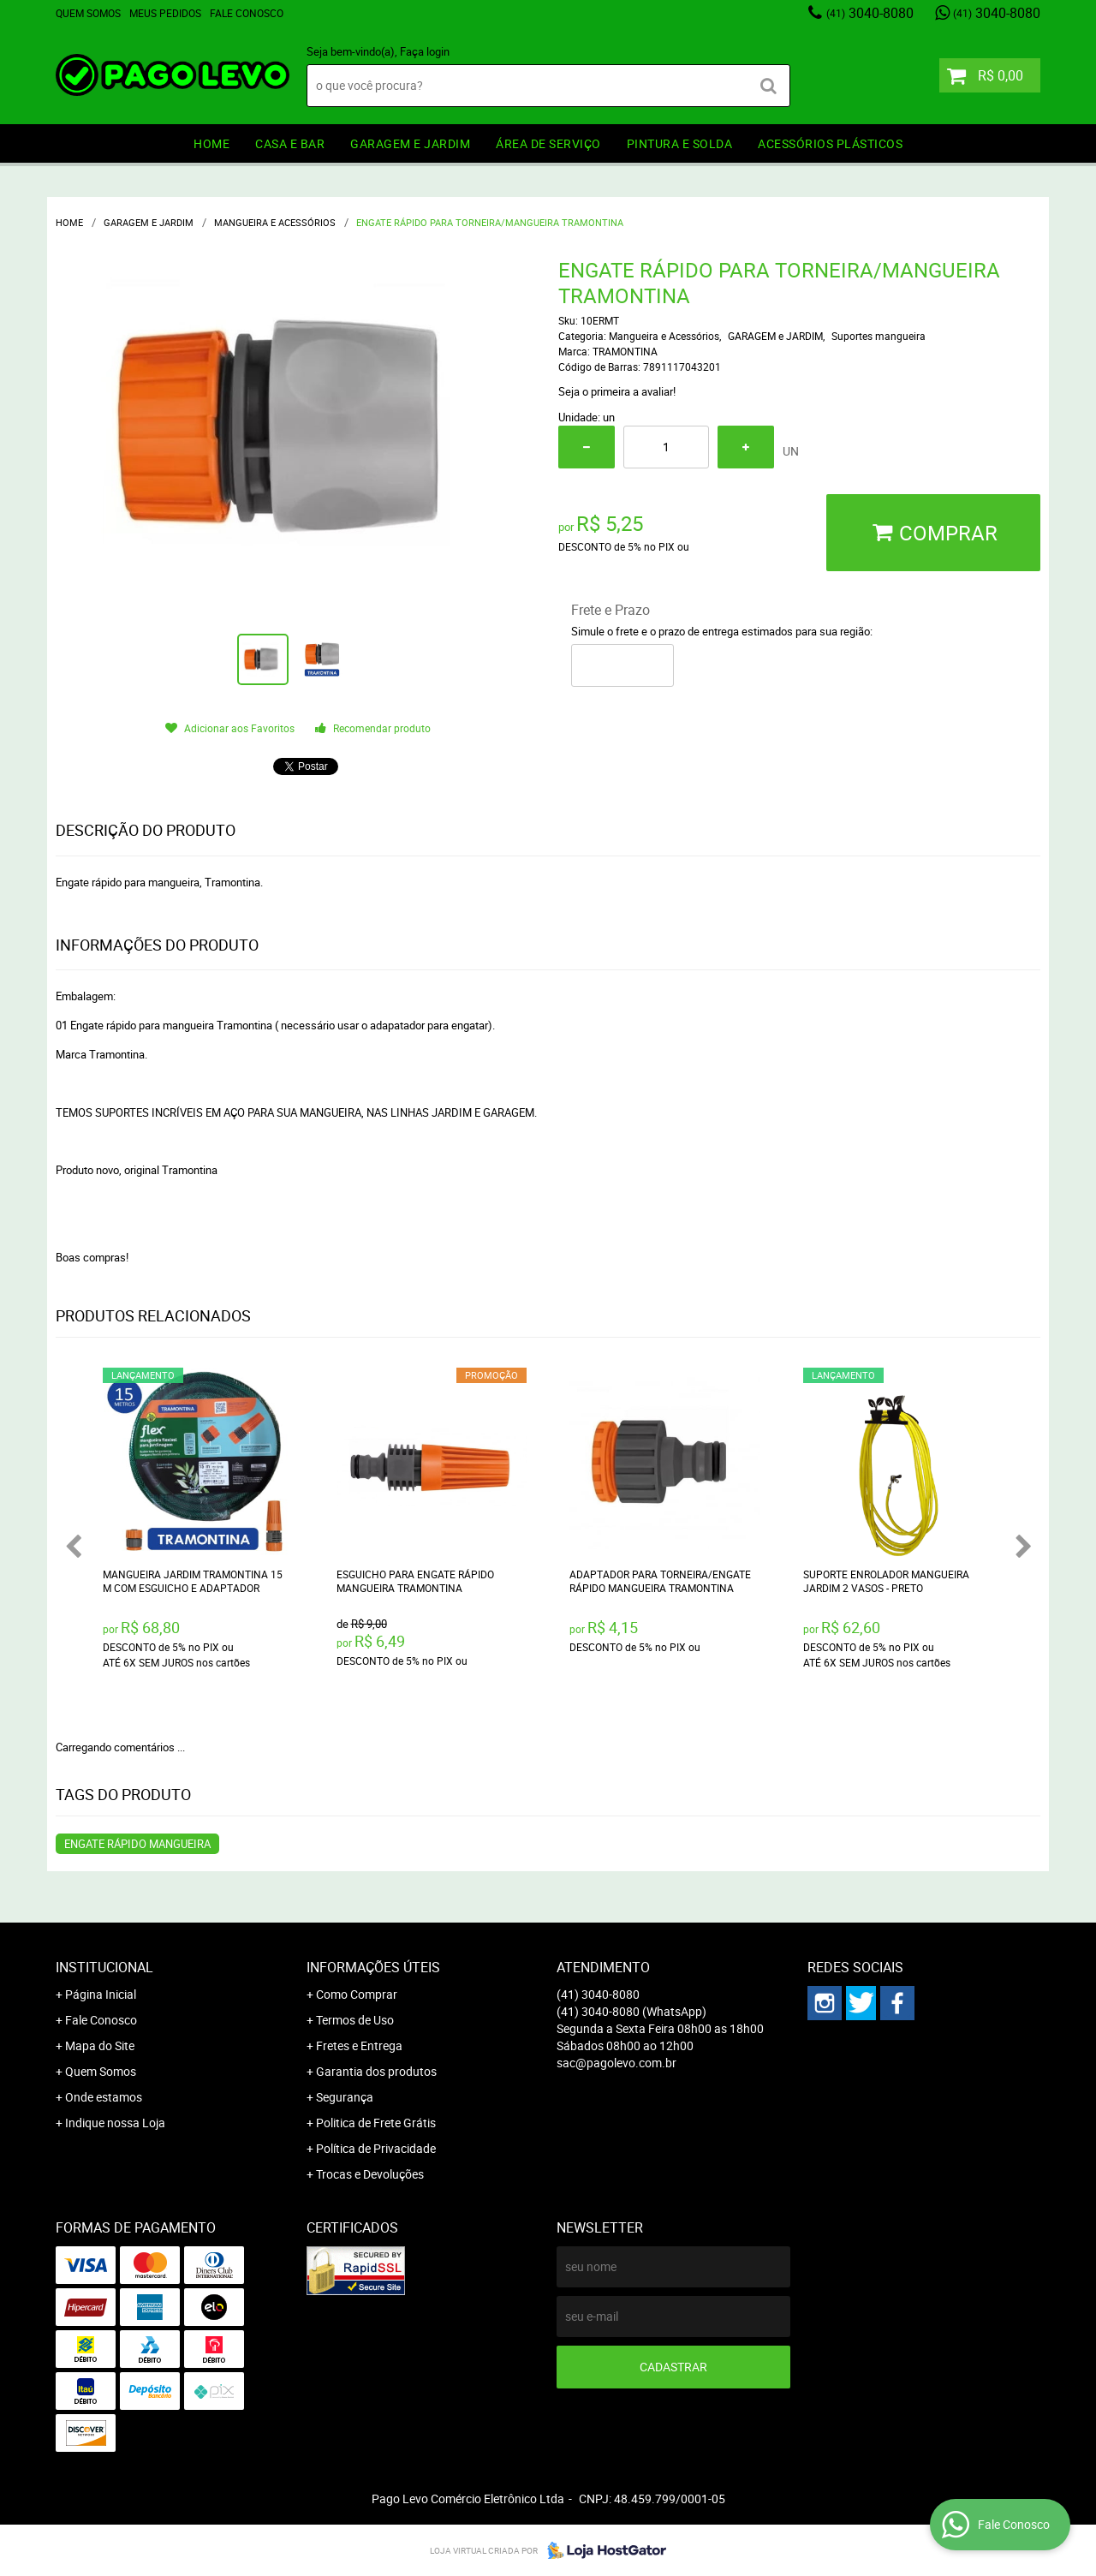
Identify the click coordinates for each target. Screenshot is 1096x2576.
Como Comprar (356, 1994)
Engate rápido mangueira (137, 1844)
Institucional (104, 1967)
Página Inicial (100, 1994)
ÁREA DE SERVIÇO (548, 143)
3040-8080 (870, 12)
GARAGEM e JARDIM (410, 143)
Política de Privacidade (376, 2148)
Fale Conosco (246, 13)
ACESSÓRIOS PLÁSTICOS (830, 143)
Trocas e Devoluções (370, 2174)
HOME (211, 143)
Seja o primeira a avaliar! (617, 391)
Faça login (425, 51)
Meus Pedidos (165, 13)
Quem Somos (88, 13)
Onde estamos (103, 2097)
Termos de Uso (355, 2020)
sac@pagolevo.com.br (616, 2062)
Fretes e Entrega (359, 2045)
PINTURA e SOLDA (680, 143)
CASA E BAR (290, 143)
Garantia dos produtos (376, 2071)
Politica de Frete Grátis (376, 2122)
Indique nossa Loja (115, 2122)
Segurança (344, 2097)
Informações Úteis (373, 1967)
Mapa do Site (99, 2045)
